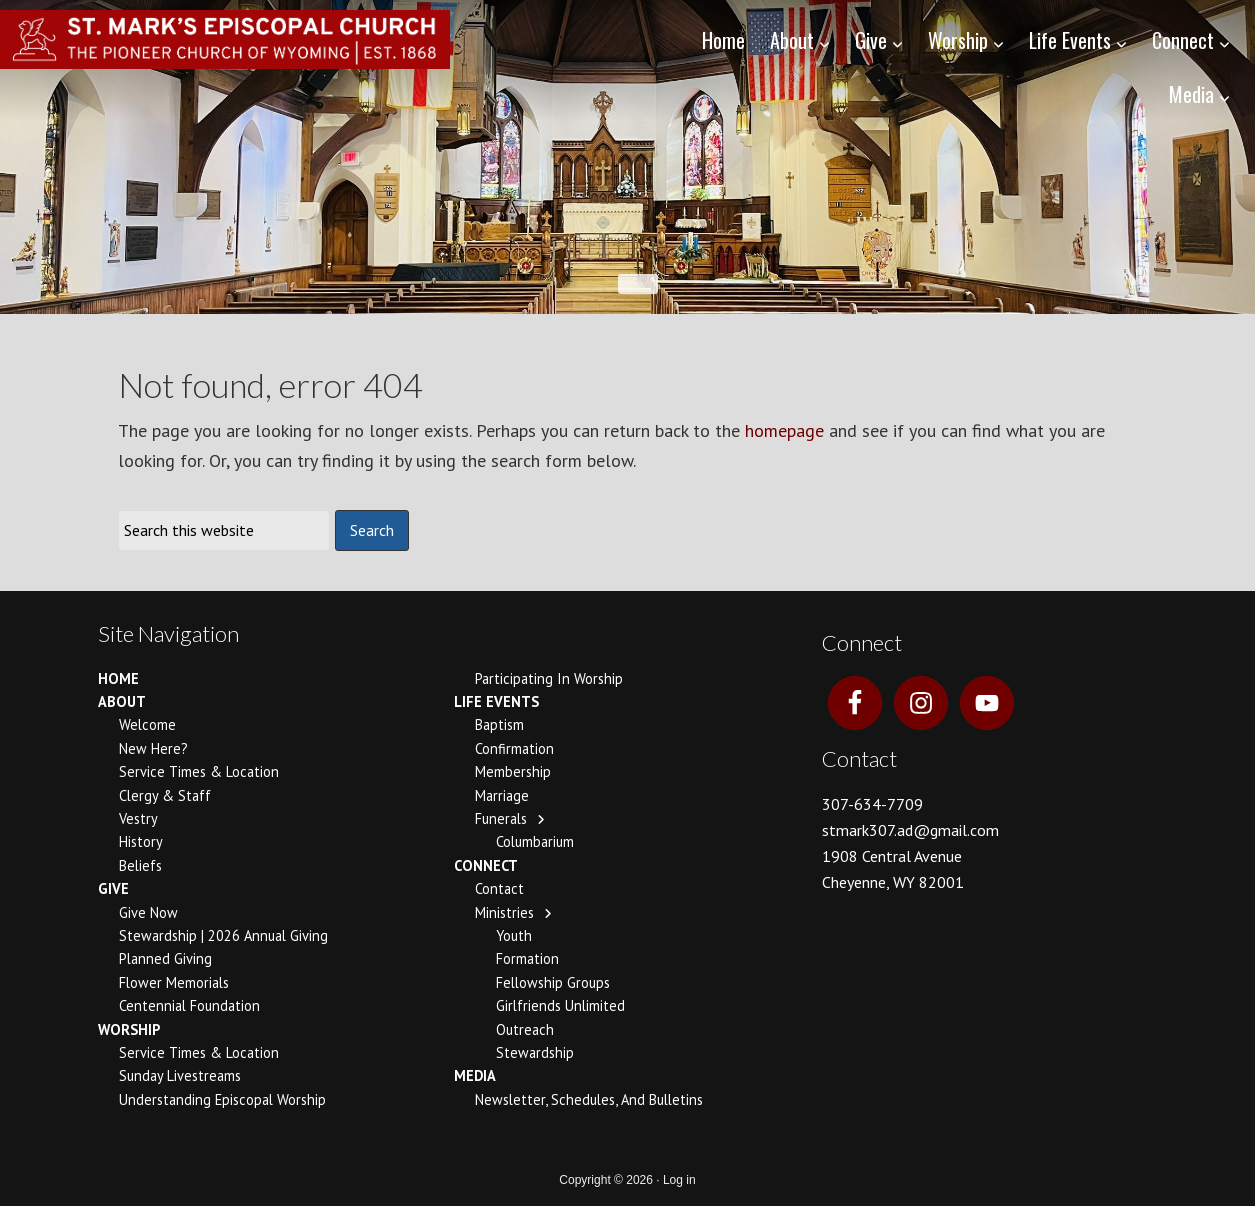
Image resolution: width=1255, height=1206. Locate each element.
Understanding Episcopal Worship (222, 1099)
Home (118, 678)
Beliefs (140, 865)
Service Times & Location (199, 771)
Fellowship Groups (553, 982)
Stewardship (535, 1052)
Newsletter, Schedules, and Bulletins (589, 1099)
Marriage (502, 795)
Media (475, 1075)
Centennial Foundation (189, 1005)
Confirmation (514, 748)
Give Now (148, 912)
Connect (486, 865)
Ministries (504, 912)
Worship (129, 1029)
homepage (784, 430)
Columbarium (535, 841)
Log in (679, 1180)
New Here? (153, 748)
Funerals (501, 818)
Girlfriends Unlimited (560, 1005)
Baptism (499, 724)
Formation (527, 958)
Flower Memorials (174, 982)
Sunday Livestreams (180, 1075)
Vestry (138, 818)
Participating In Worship (549, 678)
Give (113, 888)
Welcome (147, 724)
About (122, 701)
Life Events (496, 701)
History (141, 841)
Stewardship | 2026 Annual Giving (223, 935)
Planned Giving (165, 958)
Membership (513, 771)
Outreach (525, 1029)
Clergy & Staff (165, 795)
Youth (514, 935)
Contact (499, 888)
